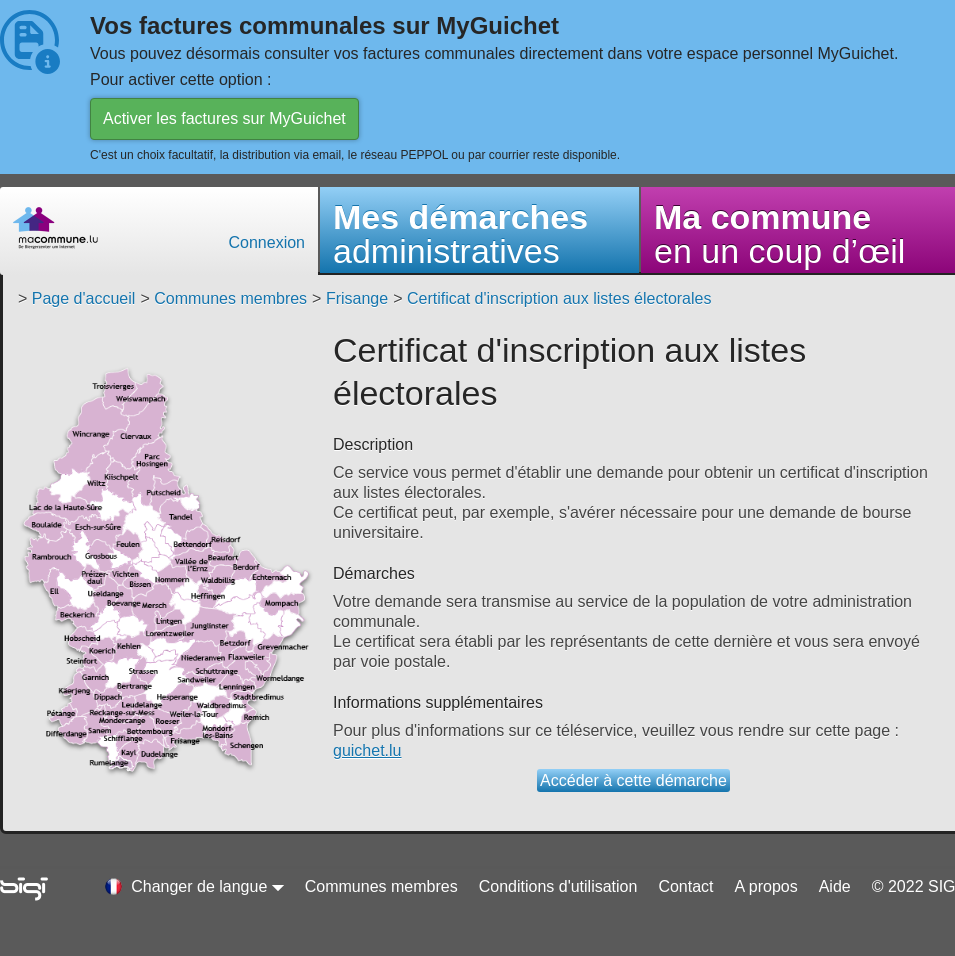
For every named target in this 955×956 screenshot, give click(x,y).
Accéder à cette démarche (633, 780)
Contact (685, 886)
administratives (460, 234)
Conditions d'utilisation (558, 886)
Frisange (357, 298)
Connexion (267, 242)
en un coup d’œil (779, 234)
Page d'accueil (84, 298)
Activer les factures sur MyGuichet (224, 118)
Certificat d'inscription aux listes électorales (559, 298)
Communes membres (230, 298)
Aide (835, 886)
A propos (766, 886)
